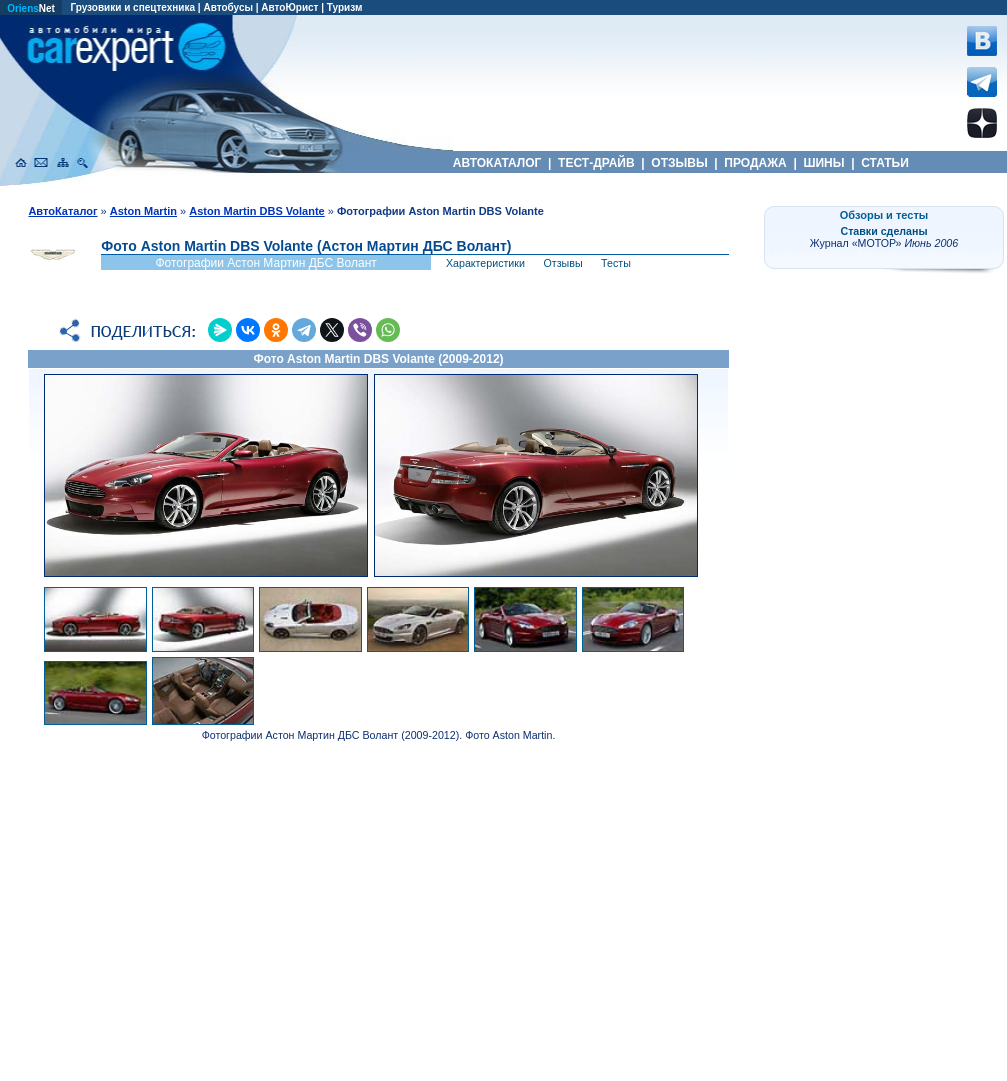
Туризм (345, 7)
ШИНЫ (824, 163)
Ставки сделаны (883, 231)
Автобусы (228, 7)
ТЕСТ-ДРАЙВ (596, 163)
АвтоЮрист (289, 7)
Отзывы (563, 263)
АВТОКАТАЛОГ (497, 163)
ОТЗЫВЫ (679, 163)
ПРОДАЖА (755, 163)
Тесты (616, 263)
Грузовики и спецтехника (132, 7)
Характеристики (485, 263)
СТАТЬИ (885, 163)
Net (31, 8)
